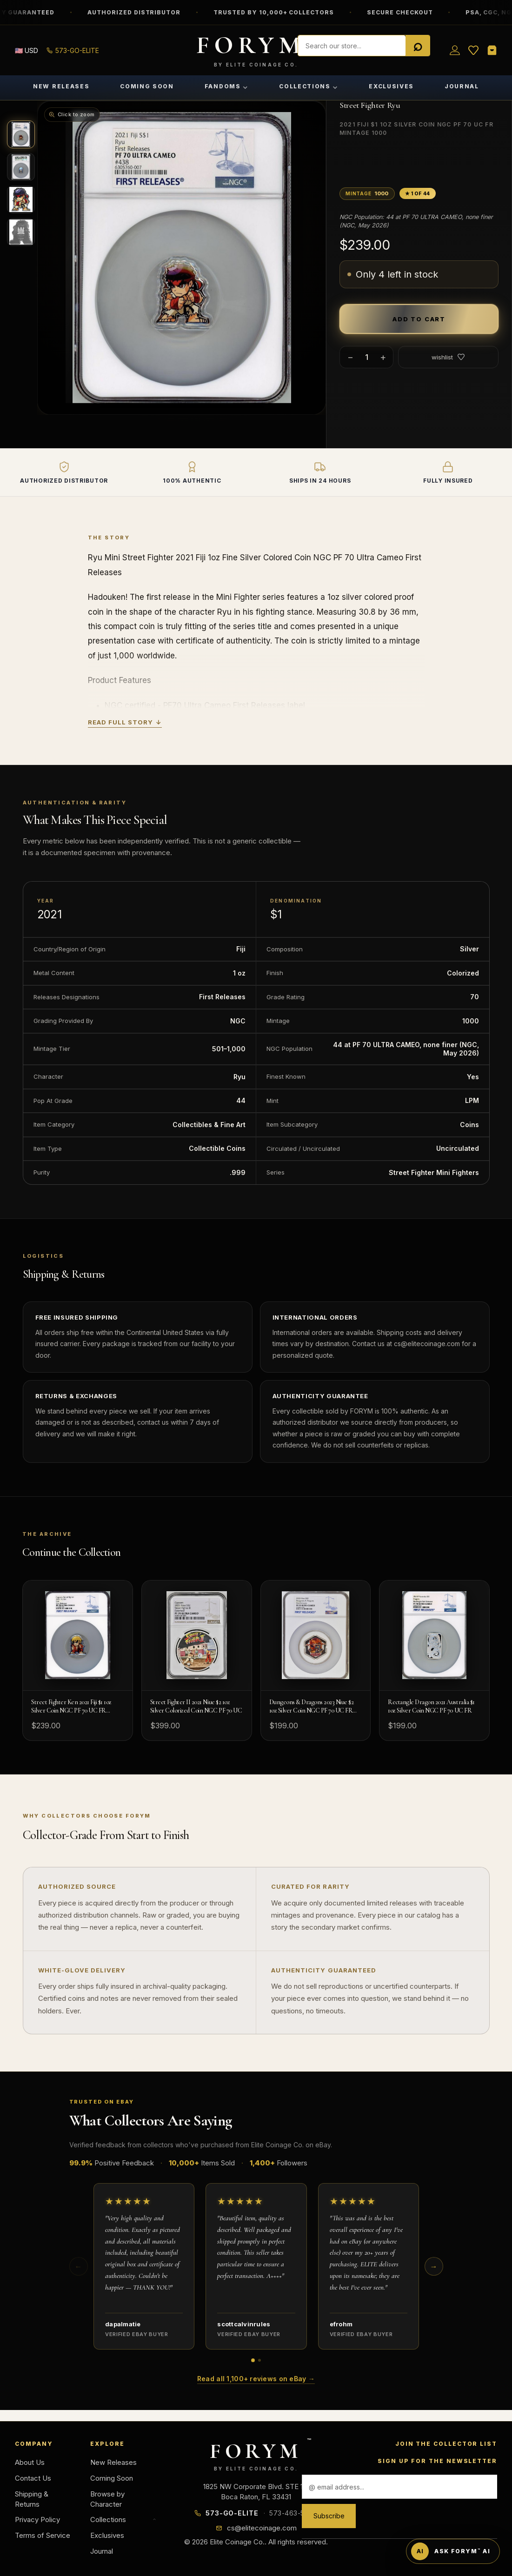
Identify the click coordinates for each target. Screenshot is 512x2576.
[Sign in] (455, 50)
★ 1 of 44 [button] (417, 193)
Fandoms (226, 86)
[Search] (418, 46)
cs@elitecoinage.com (262, 2527)
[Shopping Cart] (492, 50)
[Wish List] (473, 50)
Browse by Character (107, 2499)
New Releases (61, 86)
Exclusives (391, 86)
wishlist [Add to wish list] (448, 357)
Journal (462, 86)
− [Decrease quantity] (350, 357)
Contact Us (33, 2478)
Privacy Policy (37, 2519)
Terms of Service (42, 2535)
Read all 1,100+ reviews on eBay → (256, 2379)
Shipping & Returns (31, 2499)
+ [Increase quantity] (383, 357)
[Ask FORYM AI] (453, 2551)
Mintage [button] (367, 193)
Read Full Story (125, 722)
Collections (308, 86)
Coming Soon (146, 86)
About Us (30, 2462)
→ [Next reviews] (434, 2266)
